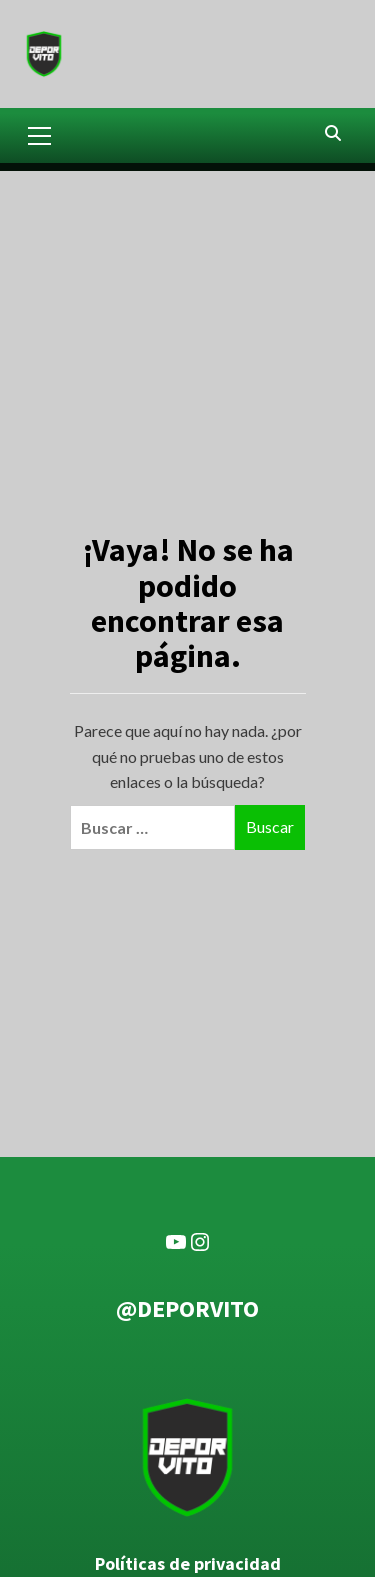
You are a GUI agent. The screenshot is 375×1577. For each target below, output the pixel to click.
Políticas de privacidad (188, 1564)
